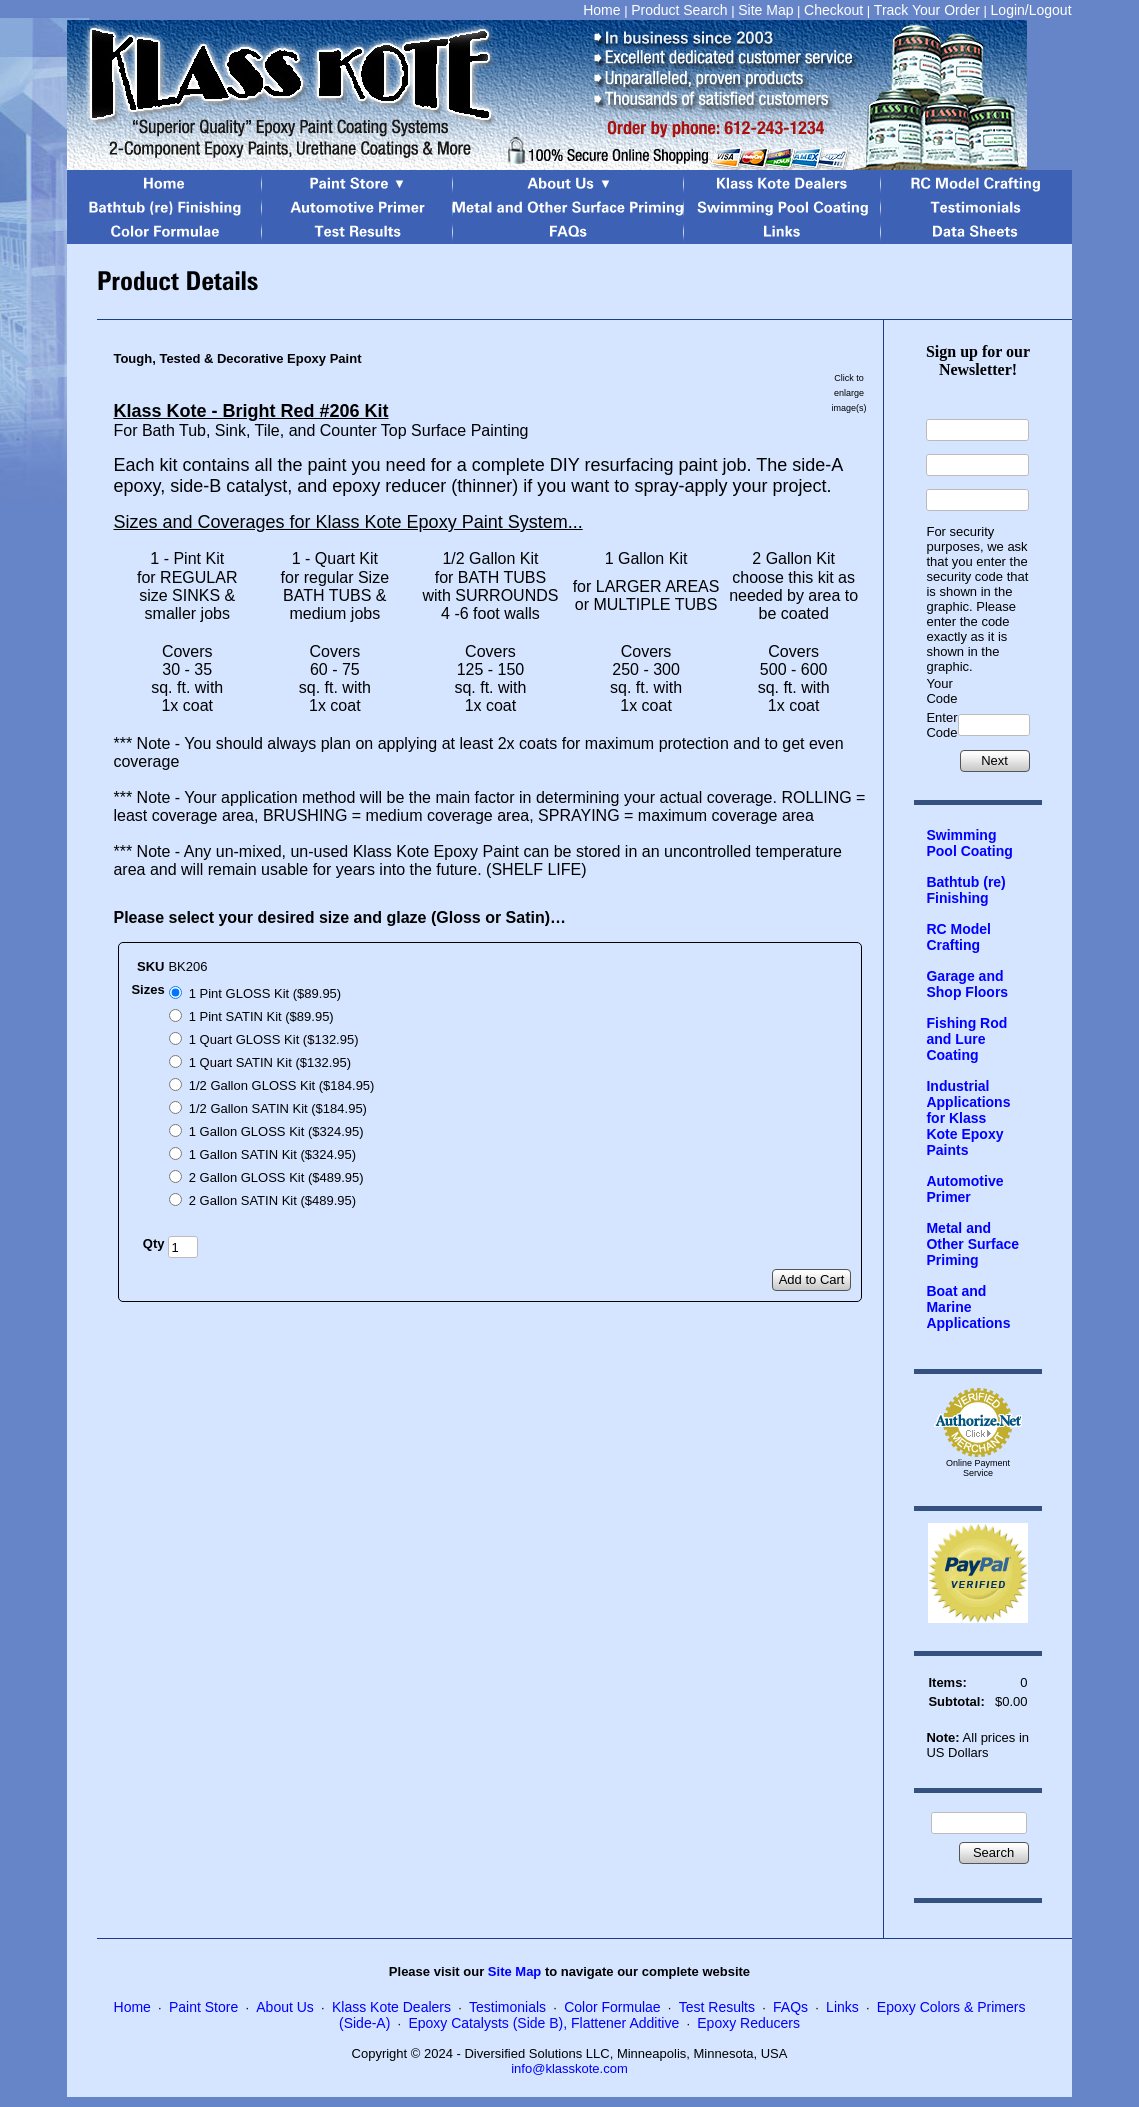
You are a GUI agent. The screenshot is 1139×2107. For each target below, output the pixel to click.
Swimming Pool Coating (969, 843)
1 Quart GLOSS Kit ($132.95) (274, 1039)
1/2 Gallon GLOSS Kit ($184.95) (282, 1085)
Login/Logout (1031, 10)
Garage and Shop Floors (967, 984)
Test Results (717, 2007)
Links (842, 2007)
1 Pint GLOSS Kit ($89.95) (265, 993)
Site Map (765, 10)
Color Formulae (612, 2007)
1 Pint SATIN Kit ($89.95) (261, 1016)
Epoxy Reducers (748, 2023)
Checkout (833, 10)
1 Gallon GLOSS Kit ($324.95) (276, 1131)
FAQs (790, 2007)
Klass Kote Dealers (391, 2007)
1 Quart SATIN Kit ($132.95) (270, 1062)
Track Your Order (927, 10)
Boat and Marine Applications (968, 1307)
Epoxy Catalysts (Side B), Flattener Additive (543, 2023)
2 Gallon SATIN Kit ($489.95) (272, 1200)
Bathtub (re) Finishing (965, 890)
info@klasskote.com (569, 2068)
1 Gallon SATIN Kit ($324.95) (272, 1154)
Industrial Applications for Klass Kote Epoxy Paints (968, 1118)
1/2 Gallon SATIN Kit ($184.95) (278, 1108)
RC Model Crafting (958, 937)
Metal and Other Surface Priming (972, 1244)
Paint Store (203, 2007)
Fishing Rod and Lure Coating (966, 1039)
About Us (285, 2007)
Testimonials (507, 2007)
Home (601, 10)
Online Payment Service (978, 1468)
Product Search (679, 10)
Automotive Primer (964, 1189)
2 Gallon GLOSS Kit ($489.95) (276, 1177)
